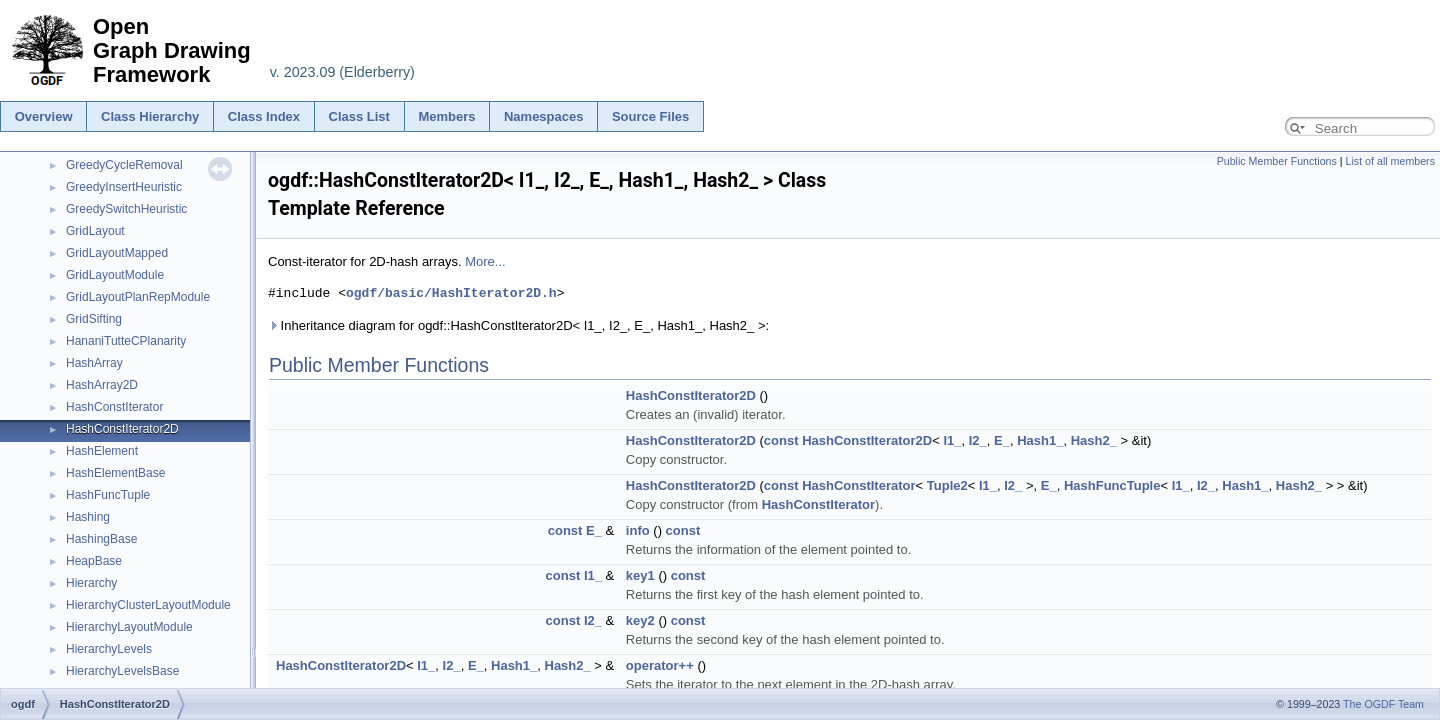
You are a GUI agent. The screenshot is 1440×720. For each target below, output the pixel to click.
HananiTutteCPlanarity (126, 341)
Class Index (264, 116)
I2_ (978, 440)
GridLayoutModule (115, 275)
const (781, 440)
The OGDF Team (1383, 704)
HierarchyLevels (109, 649)
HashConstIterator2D (122, 429)
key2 (640, 620)
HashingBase (101, 539)
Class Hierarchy (150, 116)
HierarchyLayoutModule (129, 627)
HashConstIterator (114, 407)
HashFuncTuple (108, 495)
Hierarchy (91, 583)
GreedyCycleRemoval (124, 165)
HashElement (102, 451)
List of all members (1390, 161)
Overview (44, 116)
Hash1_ (1040, 440)
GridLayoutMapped (117, 253)
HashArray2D (102, 385)
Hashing (88, 517)
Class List (359, 116)
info (638, 530)
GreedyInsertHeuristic (124, 187)
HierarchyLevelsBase (122, 671)
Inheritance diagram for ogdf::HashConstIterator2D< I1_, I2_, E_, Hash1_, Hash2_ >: (518, 325)
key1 (640, 575)
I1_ (952, 440)
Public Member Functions (1277, 161)
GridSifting (94, 319)
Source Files (650, 116)
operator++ (660, 665)
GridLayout (95, 231)
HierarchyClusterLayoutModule (148, 605)
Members (446, 116)
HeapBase (94, 561)
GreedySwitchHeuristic (126, 209)
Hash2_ (1094, 440)
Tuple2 (947, 485)
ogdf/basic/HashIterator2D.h (451, 293)
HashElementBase (115, 473)
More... (485, 261)
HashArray (94, 363)
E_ (1002, 440)
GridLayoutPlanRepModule (138, 297)
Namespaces (544, 116)
